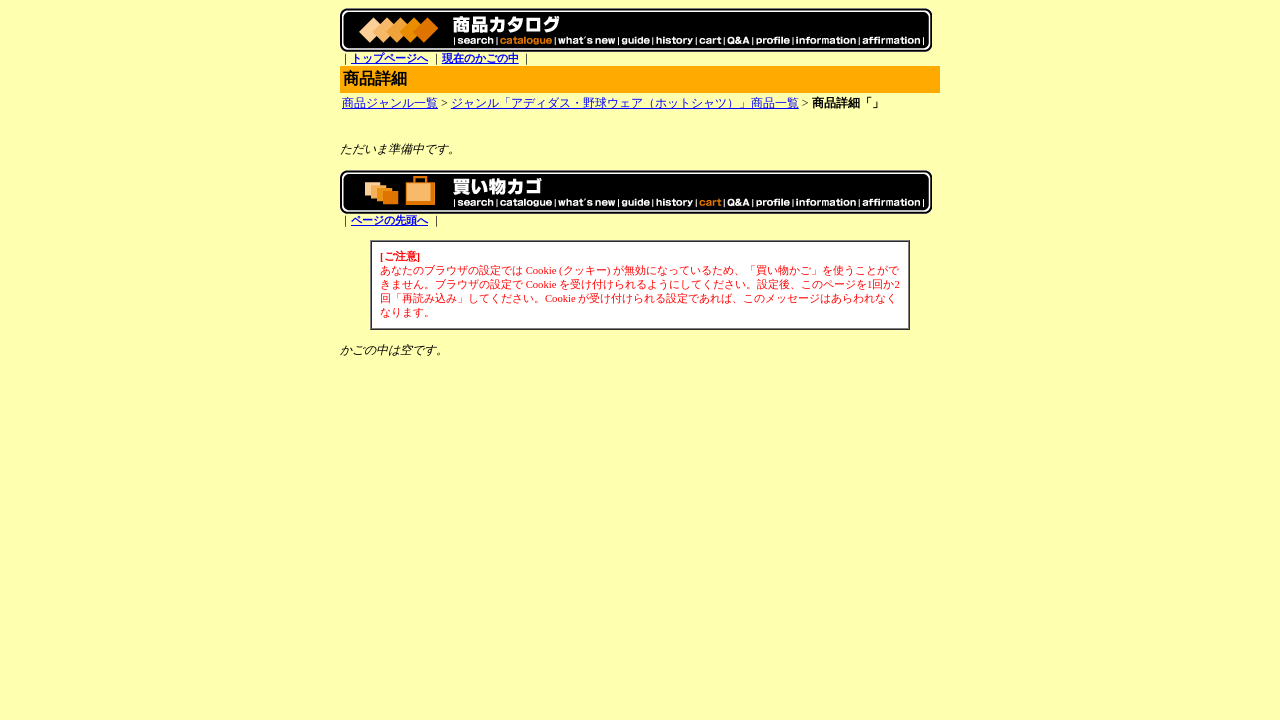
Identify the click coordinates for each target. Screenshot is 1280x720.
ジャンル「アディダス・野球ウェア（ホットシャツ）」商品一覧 (625, 103)
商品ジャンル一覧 (390, 103)
